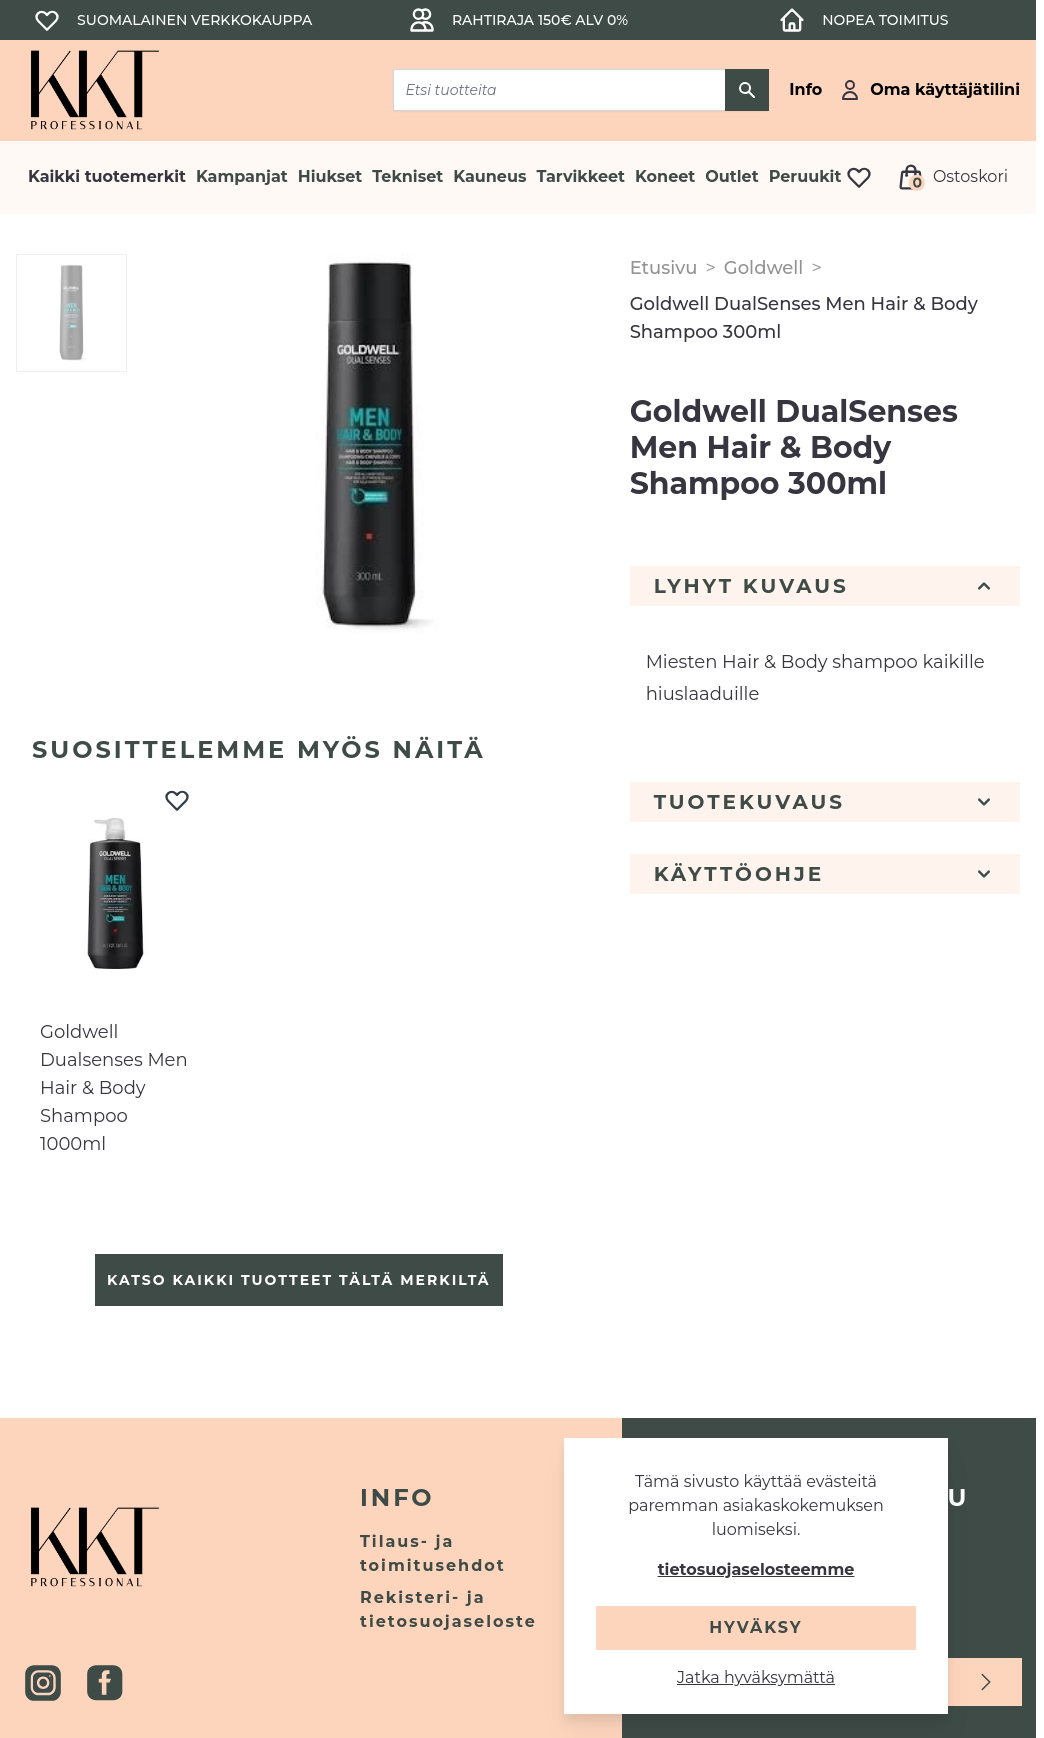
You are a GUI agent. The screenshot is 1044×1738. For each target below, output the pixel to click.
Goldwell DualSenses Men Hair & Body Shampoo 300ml (804, 318)
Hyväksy (755, 1627)
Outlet (731, 176)
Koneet (665, 176)
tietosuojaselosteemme (756, 1569)
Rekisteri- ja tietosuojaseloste (448, 1609)
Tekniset (407, 176)
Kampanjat (242, 176)
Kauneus (489, 176)
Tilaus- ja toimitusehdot (433, 1553)
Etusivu (664, 268)
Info (397, 1497)
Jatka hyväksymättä (756, 1677)
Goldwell (764, 268)
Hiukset (330, 176)
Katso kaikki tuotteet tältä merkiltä (298, 1280)
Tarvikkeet (580, 176)
